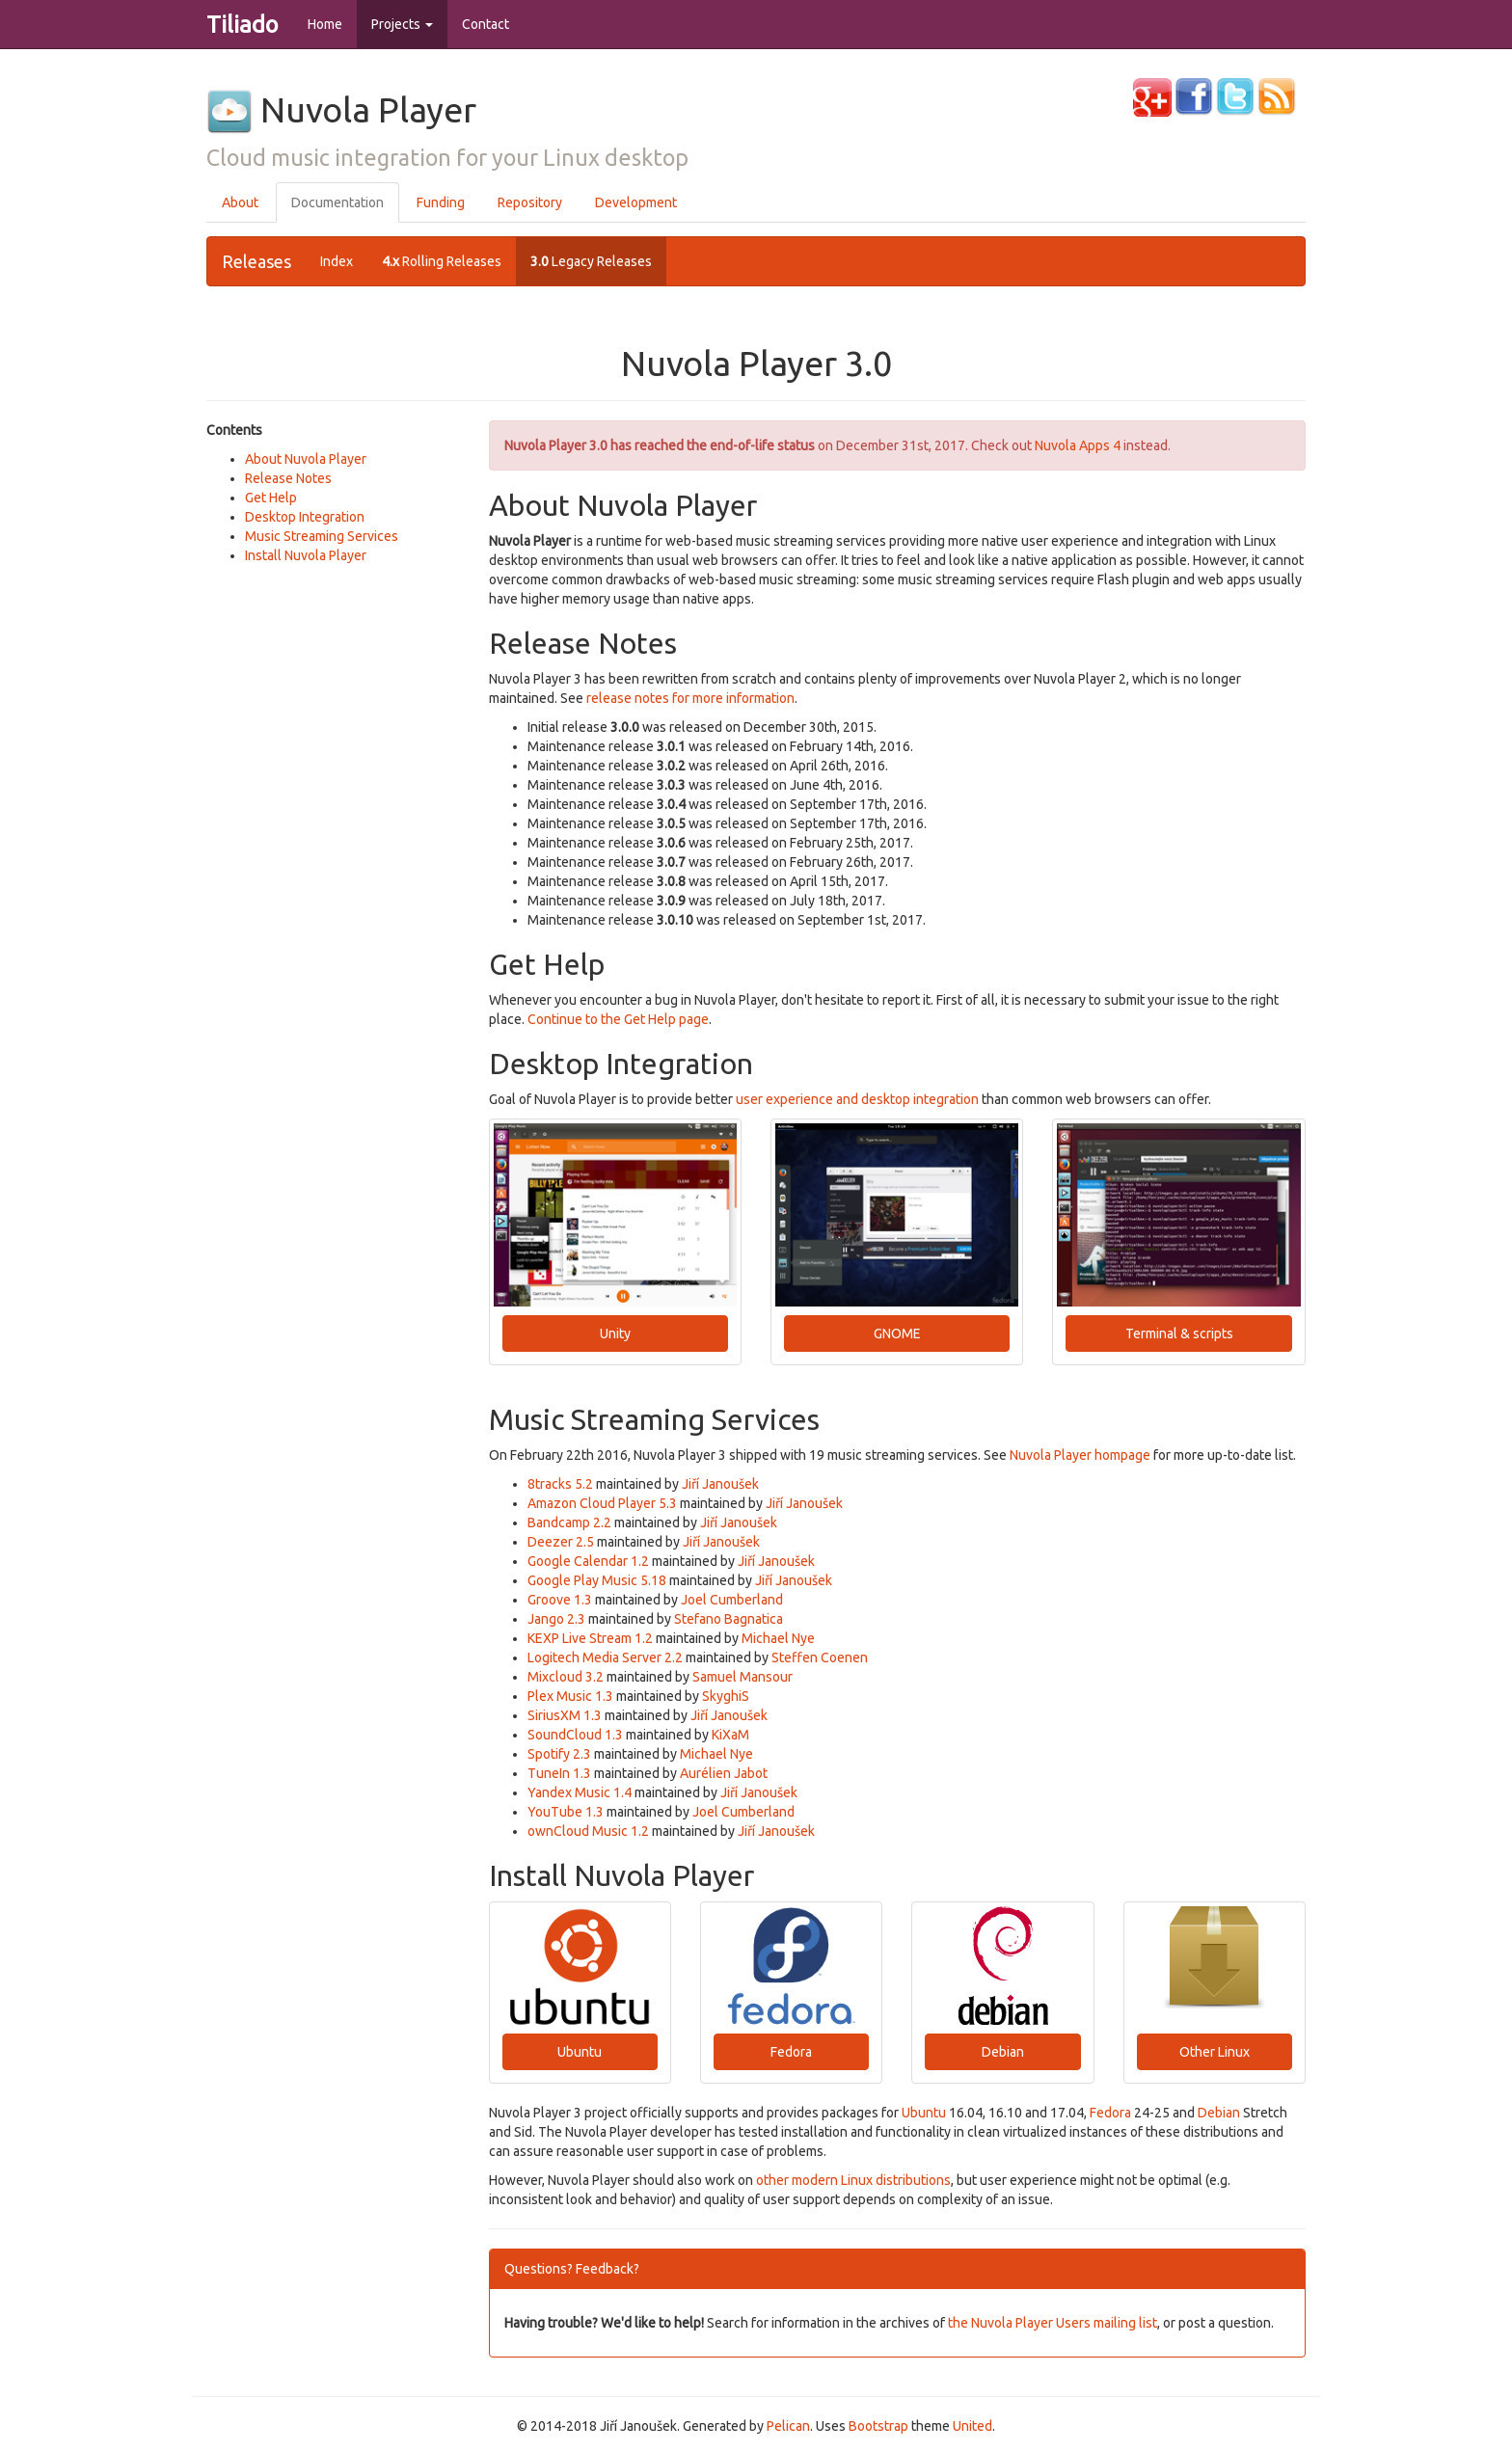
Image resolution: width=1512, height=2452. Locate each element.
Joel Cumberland (732, 1599)
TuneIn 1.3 (559, 1773)
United (972, 2426)
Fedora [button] (791, 2052)
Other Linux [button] (1214, 2052)
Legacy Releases (591, 261)
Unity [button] (615, 1333)
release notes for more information (690, 698)
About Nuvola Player (305, 459)
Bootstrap (878, 2426)
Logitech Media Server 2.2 (605, 1657)
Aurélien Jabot (724, 1773)
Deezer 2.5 (560, 1541)
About (240, 202)
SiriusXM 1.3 (564, 1715)
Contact (485, 24)
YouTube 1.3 (565, 1811)
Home (325, 24)
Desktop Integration (304, 517)
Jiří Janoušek (720, 1484)
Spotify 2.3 (559, 1754)
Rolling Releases (441, 261)
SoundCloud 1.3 (575, 1734)
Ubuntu (924, 2112)
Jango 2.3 (556, 1619)
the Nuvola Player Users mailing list (1052, 2323)
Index (336, 261)
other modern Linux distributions (853, 2180)
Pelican (788, 2426)
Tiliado (242, 24)
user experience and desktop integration (857, 1099)
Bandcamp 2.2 (569, 1522)
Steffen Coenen (819, 1657)
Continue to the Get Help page (618, 1019)
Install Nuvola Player (305, 555)
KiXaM (730, 1734)
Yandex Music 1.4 (579, 1792)
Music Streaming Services (321, 536)
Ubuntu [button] (579, 2052)
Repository (530, 202)
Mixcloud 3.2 (565, 1676)
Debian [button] (1003, 2052)
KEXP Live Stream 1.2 (590, 1638)
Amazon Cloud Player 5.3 (602, 1503)
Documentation (337, 202)
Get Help (271, 497)
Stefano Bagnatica (728, 1619)
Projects (402, 24)
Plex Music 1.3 (570, 1696)
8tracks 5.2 (560, 1484)
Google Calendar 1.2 (588, 1561)
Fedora (1110, 2112)
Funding (441, 202)
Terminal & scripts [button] (1179, 1333)
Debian (1219, 2112)
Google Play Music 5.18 (596, 1580)
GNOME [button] (897, 1333)
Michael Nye (778, 1638)
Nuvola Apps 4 (1077, 445)
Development (636, 202)
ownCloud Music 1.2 (588, 1831)
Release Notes (288, 478)
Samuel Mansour (742, 1676)
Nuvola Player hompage (1080, 1455)
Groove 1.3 (559, 1599)
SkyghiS (725, 1696)
